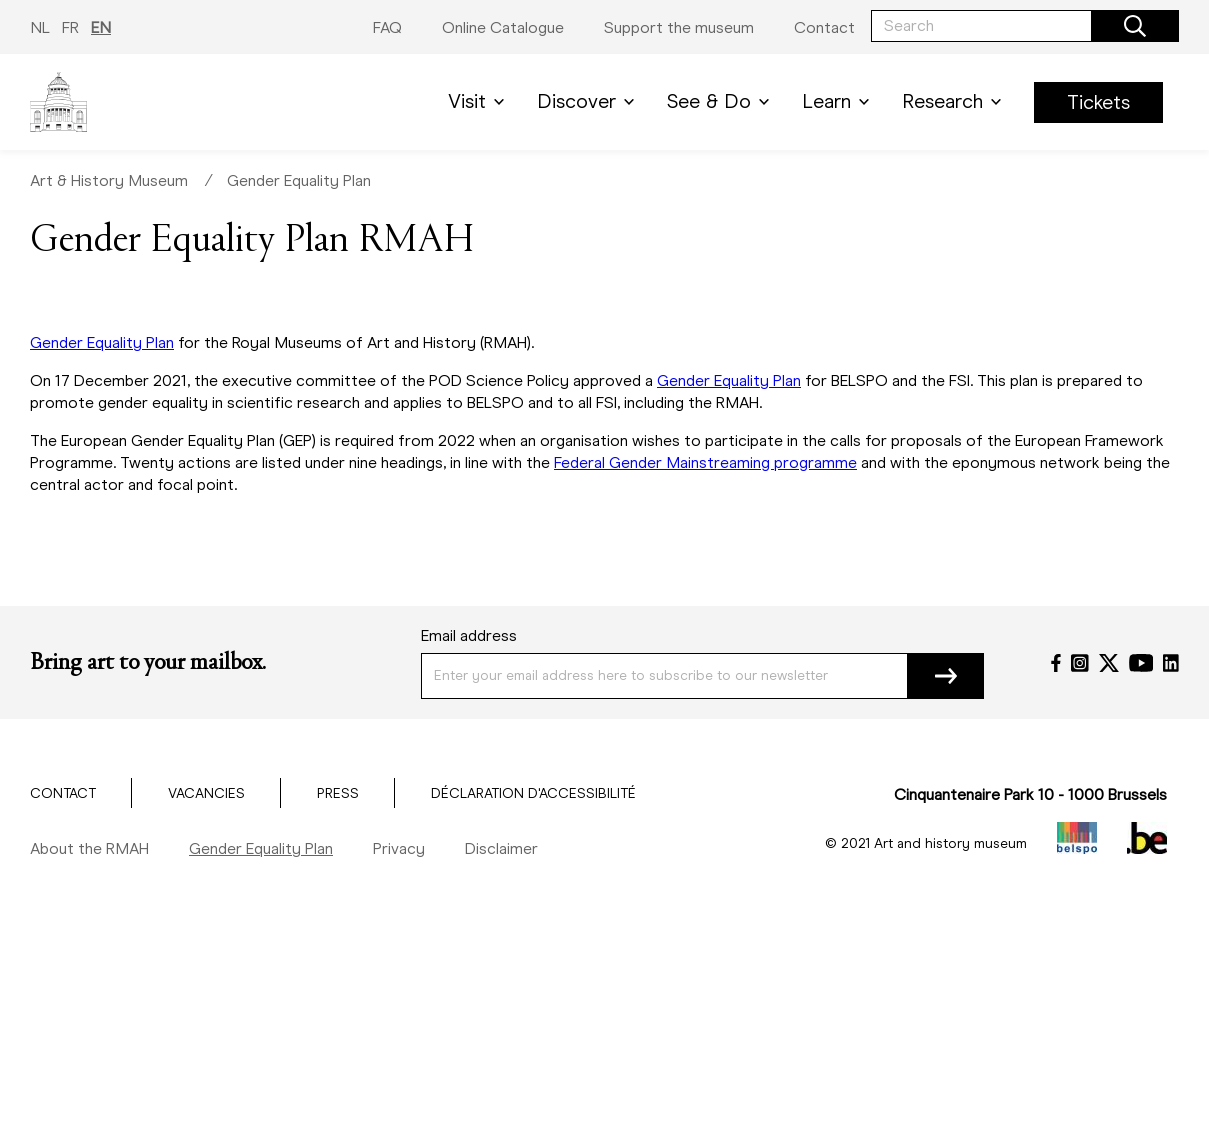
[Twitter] (1109, 663)
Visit (480, 101)
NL (40, 27)
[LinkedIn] (1171, 663)
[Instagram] (1080, 663)
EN (101, 27)
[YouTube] (1141, 663)
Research (955, 101)
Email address (469, 635)
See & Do (722, 101)
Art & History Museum (109, 180)
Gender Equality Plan (299, 180)
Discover (589, 101)
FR (70, 27)
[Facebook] (1056, 663)
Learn (839, 101)
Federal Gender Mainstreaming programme (705, 462)
